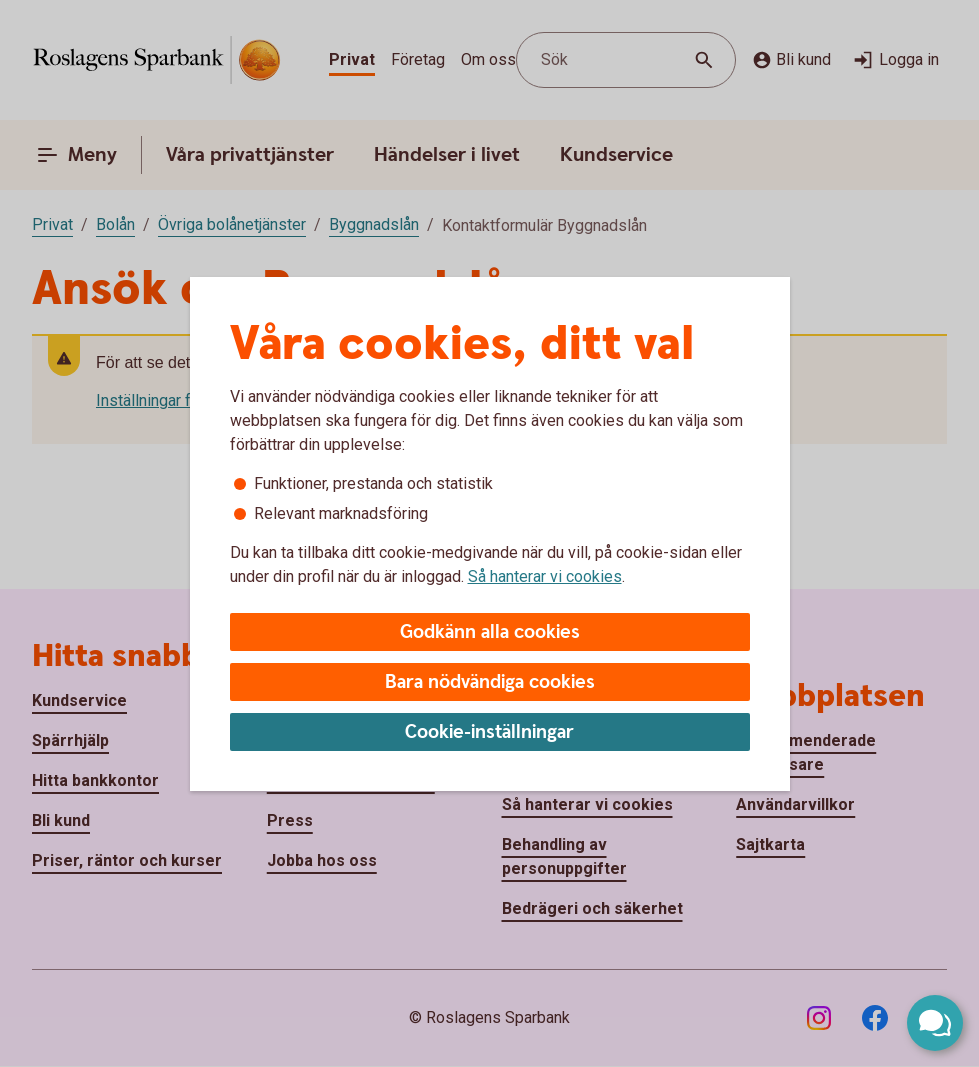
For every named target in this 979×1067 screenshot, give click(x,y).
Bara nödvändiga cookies (490, 682)
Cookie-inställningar (489, 732)
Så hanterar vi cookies (545, 576)
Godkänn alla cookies (490, 632)
